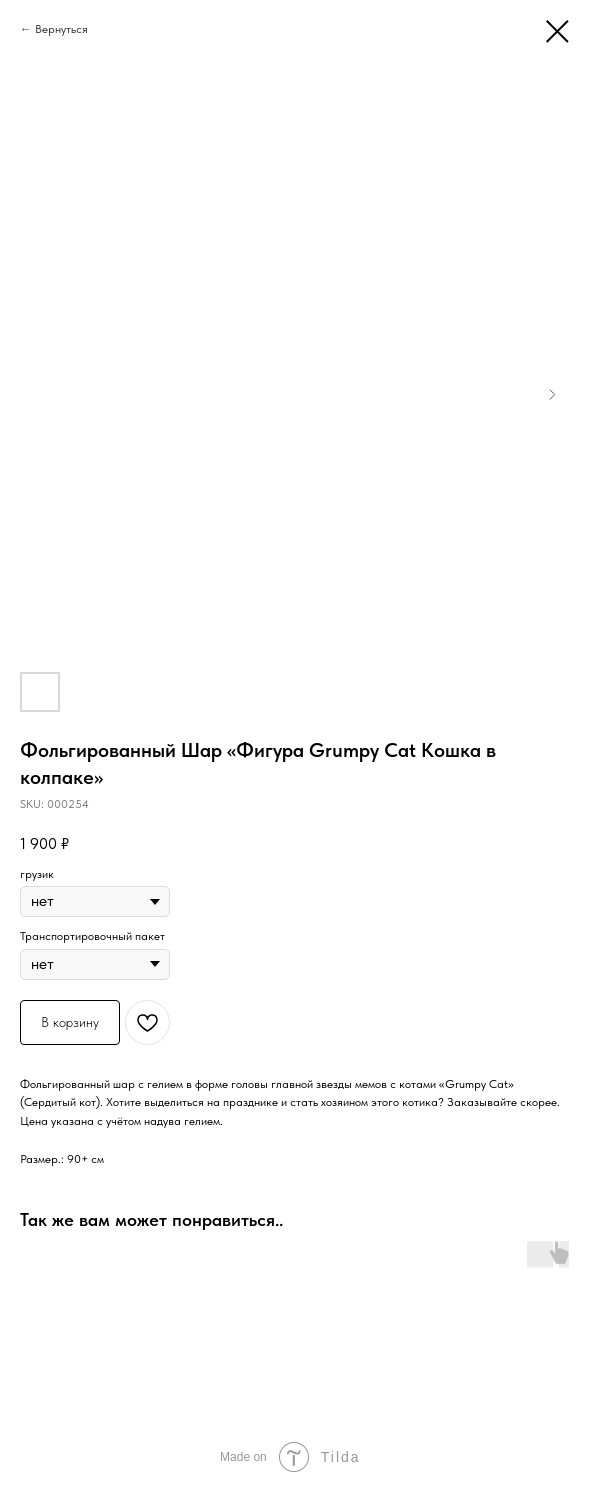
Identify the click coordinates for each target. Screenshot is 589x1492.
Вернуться (61, 29)
